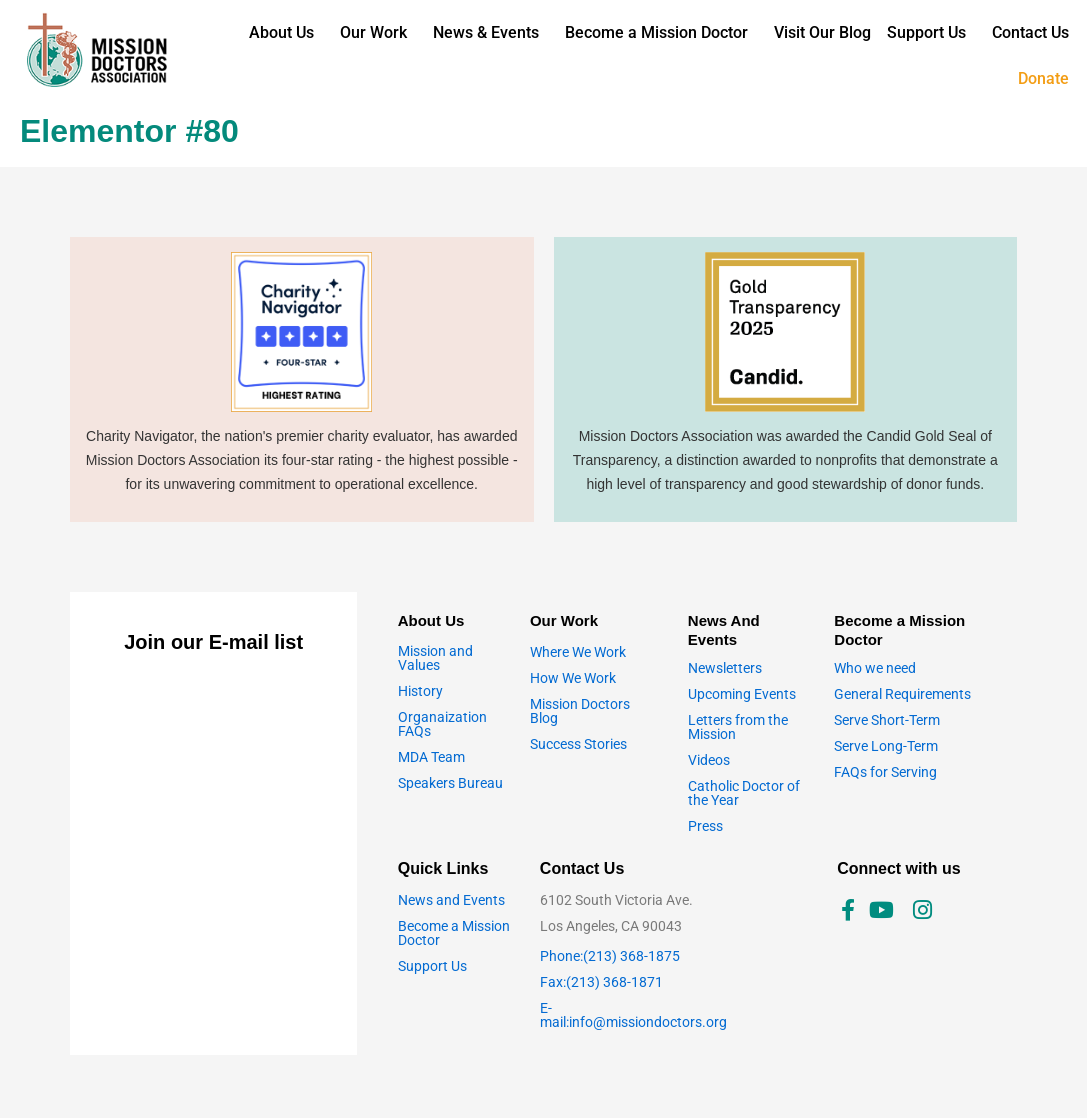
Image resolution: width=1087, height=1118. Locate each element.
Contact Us (1030, 32)
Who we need (875, 668)
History (420, 691)
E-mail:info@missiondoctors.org (633, 1015)
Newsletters (725, 668)
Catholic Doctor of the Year (744, 793)
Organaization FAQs (442, 724)
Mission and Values (435, 658)
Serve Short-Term (887, 720)
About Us (281, 32)
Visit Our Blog (822, 32)
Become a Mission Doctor (656, 32)
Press (705, 826)
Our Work (373, 32)
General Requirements (902, 694)
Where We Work (578, 652)
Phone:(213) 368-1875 (610, 956)
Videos (709, 760)
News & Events (486, 32)
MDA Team (431, 757)
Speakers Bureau (450, 783)
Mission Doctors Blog (580, 711)
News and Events (451, 900)
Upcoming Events (742, 694)
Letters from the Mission (738, 727)
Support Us (926, 32)
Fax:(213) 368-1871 (601, 982)
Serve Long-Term (886, 746)
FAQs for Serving (885, 772)
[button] (286, 33)
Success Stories (578, 744)
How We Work (573, 678)
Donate (1043, 78)
